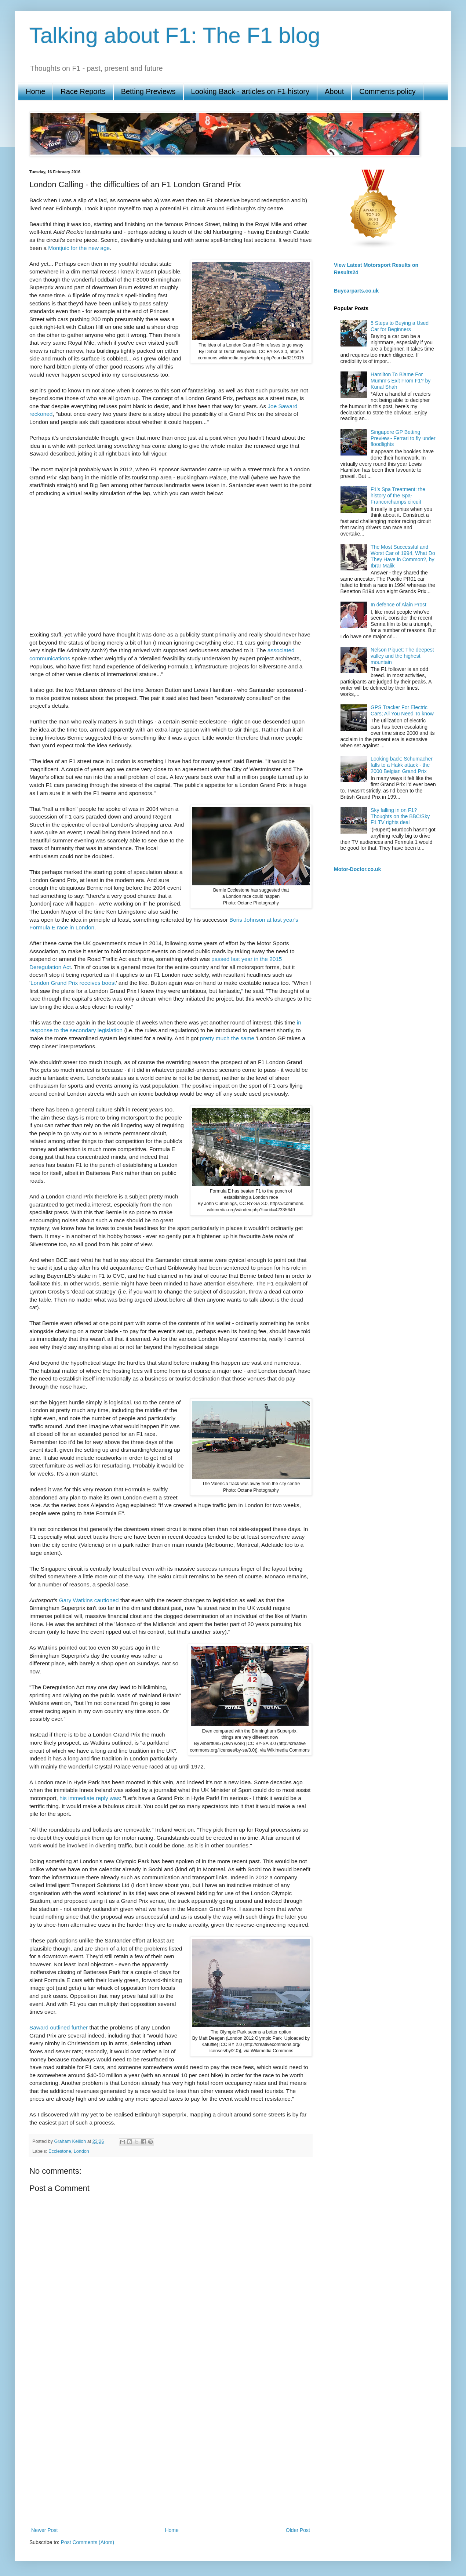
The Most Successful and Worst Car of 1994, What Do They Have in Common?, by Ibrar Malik (403, 556)
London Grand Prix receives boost (73, 983)
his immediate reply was (89, 1798)
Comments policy (387, 91)
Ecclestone (59, 2151)
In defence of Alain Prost (398, 604)
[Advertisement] (77, 2439)
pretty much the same (227, 1038)
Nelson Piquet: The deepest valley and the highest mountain (402, 656)
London (81, 2151)
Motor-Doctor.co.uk (357, 869)
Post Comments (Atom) (87, 2542)
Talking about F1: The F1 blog (174, 35)
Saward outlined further (58, 2027)
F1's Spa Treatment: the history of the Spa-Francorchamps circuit (398, 495)
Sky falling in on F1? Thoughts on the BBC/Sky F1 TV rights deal (400, 816)
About (334, 91)
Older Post (298, 2530)
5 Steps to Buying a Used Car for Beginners (400, 326)
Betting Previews (148, 91)
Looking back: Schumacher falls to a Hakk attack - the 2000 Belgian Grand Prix (402, 765)
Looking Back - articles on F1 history (250, 91)
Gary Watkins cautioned (89, 1600)
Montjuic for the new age (79, 248)
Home (35, 91)
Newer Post (44, 2530)
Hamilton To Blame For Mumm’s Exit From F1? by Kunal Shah (400, 380)
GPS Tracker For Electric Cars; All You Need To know (402, 710)
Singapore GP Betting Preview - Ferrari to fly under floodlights (403, 438)
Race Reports (83, 91)
